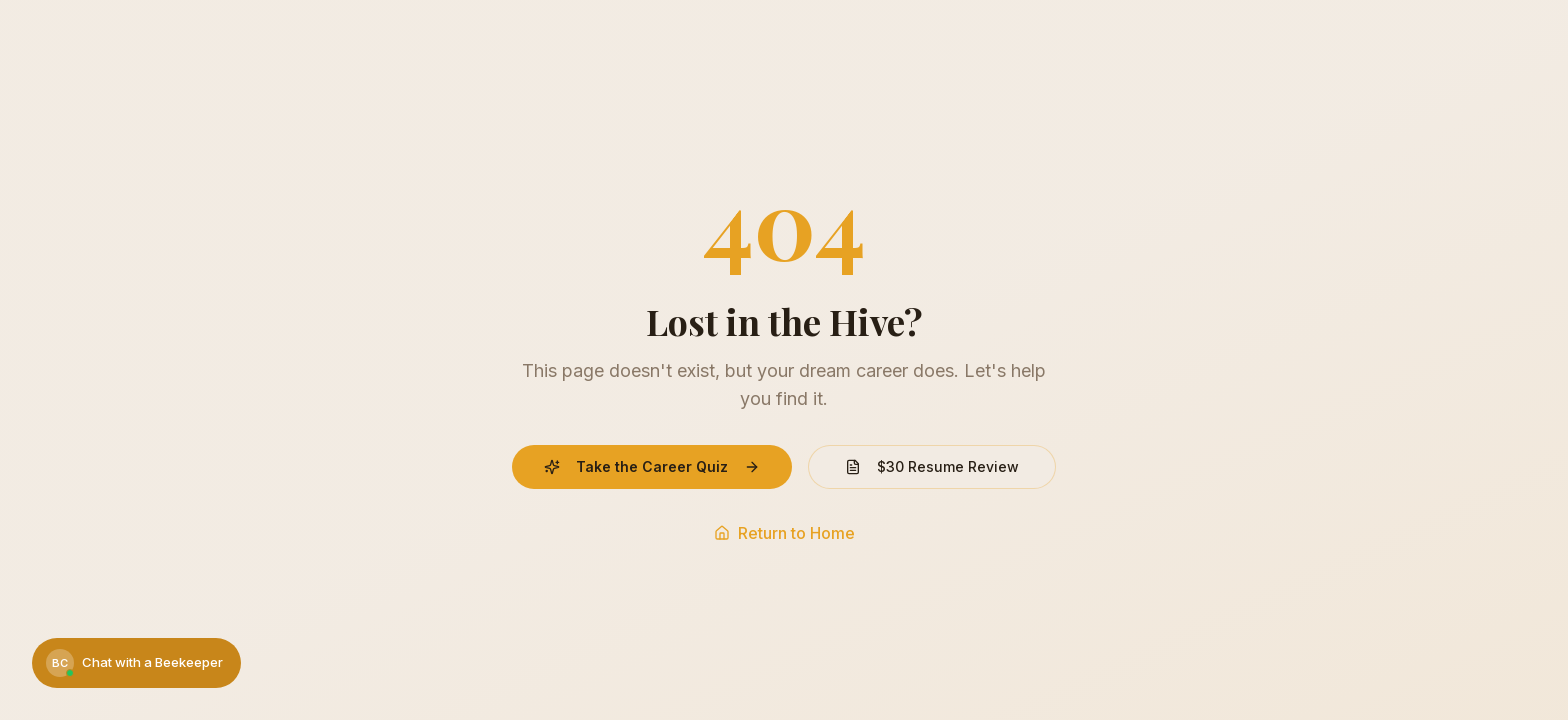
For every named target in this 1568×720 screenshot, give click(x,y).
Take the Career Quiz (652, 466)
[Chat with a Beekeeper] (136, 663)
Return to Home (784, 533)
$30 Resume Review (932, 466)
